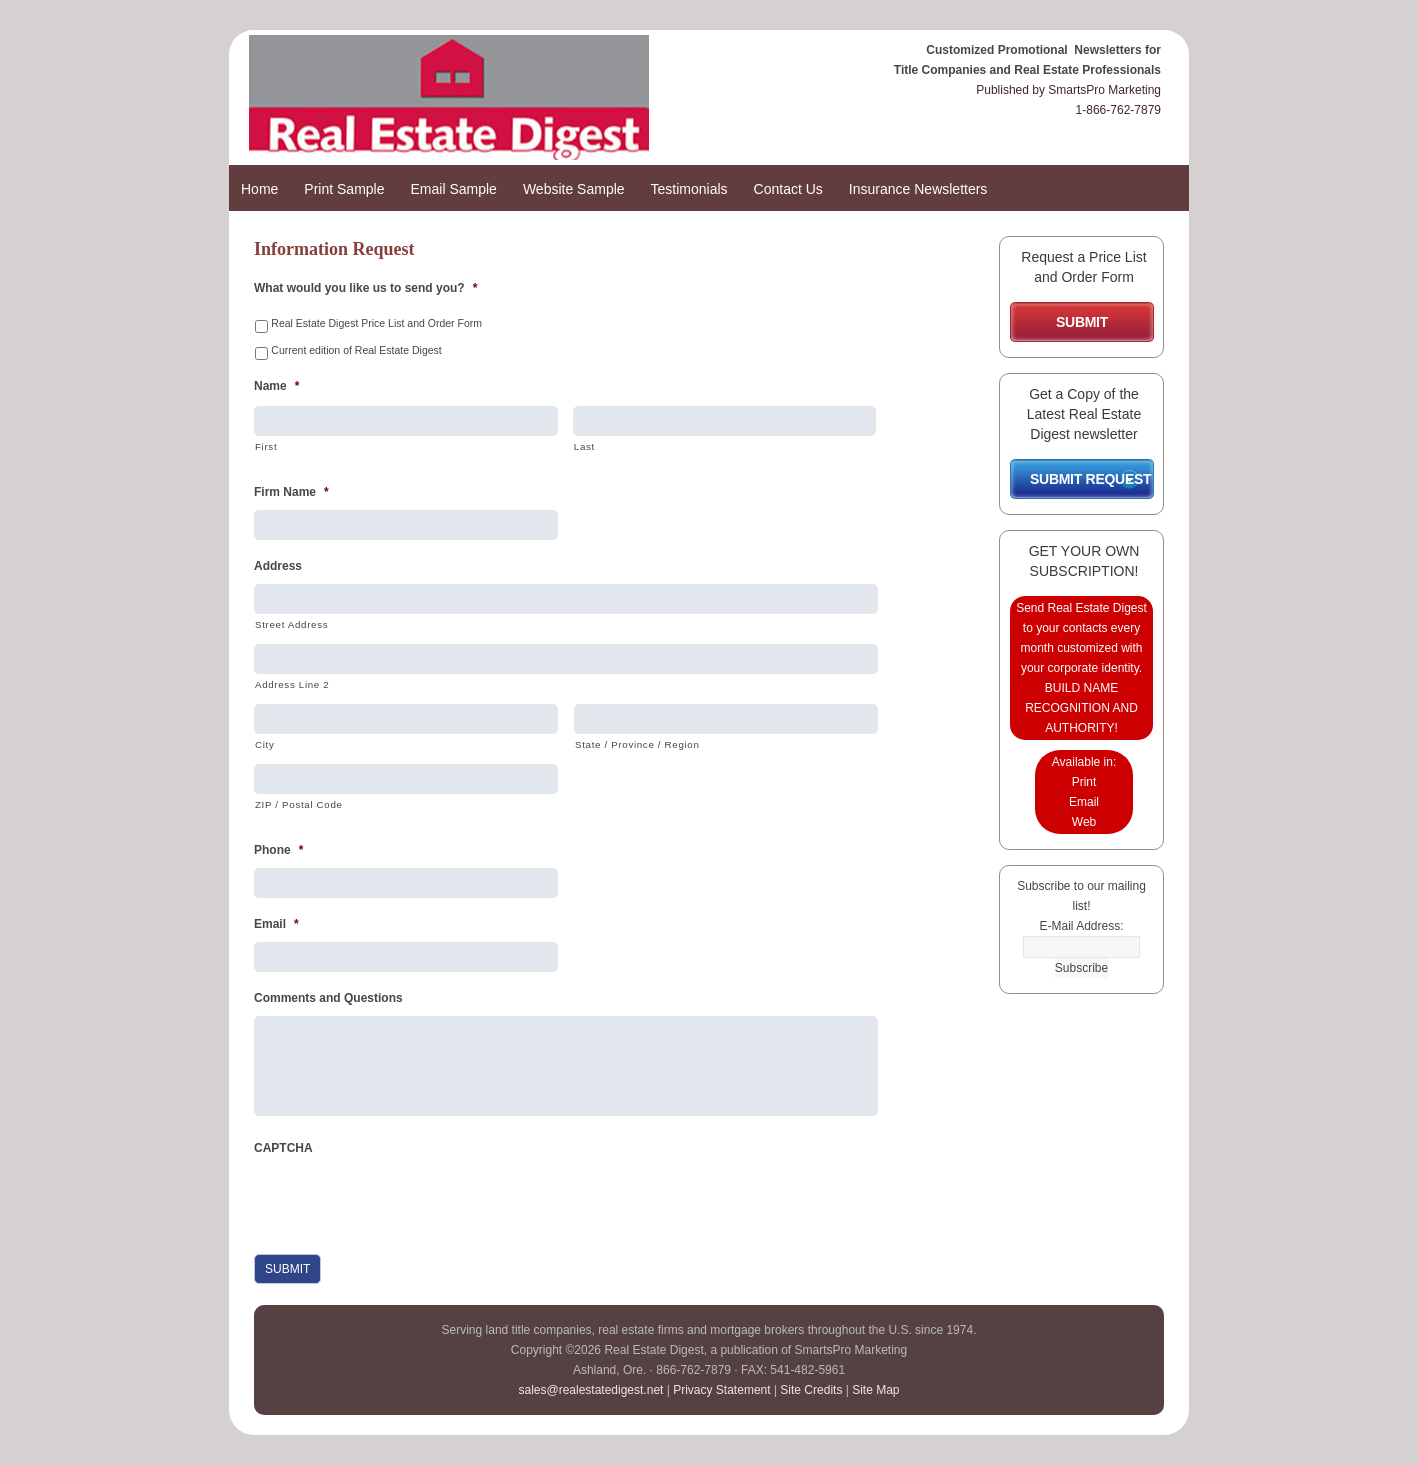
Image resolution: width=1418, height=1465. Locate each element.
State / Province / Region (637, 744)
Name (276, 386)
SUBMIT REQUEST (1090, 479)
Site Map (875, 1390)
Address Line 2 (292, 684)
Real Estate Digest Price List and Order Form (376, 323)
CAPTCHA (283, 1148)
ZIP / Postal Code (299, 804)
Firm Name (291, 492)
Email (276, 924)
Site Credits (811, 1390)
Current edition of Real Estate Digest (356, 350)
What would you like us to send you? (365, 288)
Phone (278, 850)
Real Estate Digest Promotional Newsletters (489, 107)
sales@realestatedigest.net (590, 1390)
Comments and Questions (328, 998)
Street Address (291, 624)
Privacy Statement (721, 1390)
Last (584, 446)
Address (278, 566)
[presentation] (406, 1205)
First (266, 446)
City (264, 744)
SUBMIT (1082, 322)
